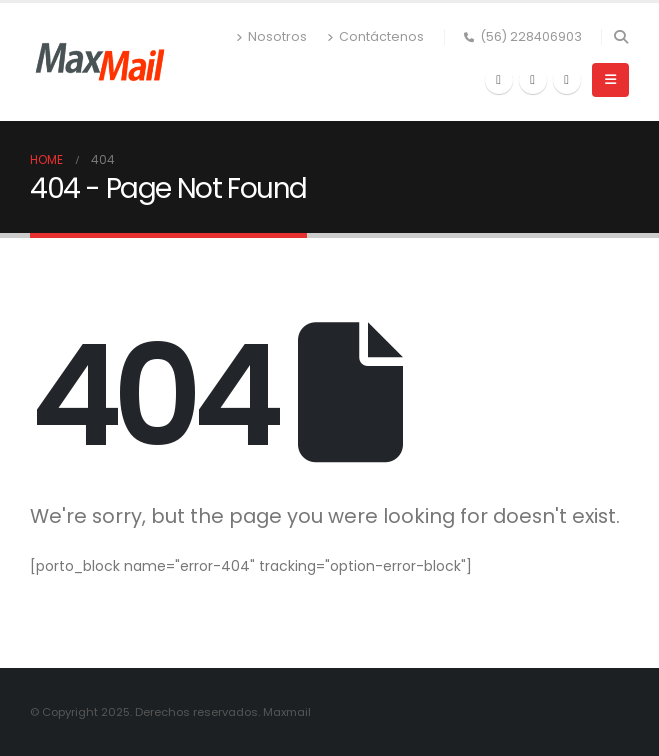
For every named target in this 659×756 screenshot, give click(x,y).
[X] (533, 80)
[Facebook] (499, 80)
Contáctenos (375, 36)
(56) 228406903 (523, 36)
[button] (620, 37)
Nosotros (271, 36)
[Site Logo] (100, 62)
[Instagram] (567, 80)
